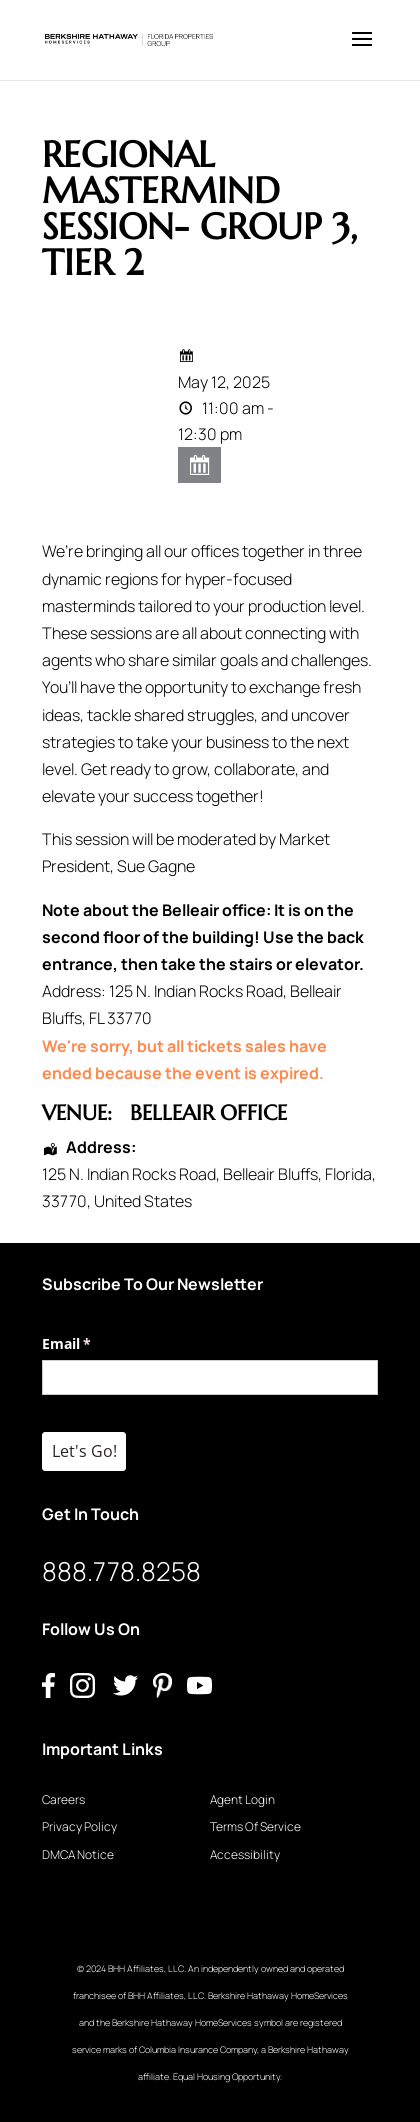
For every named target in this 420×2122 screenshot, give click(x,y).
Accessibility (245, 1854)
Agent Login (242, 1799)
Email (95, 1344)
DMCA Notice (78, 1854)
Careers (63, 1799)
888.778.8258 (121, 1571)
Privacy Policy (79, 1826)
